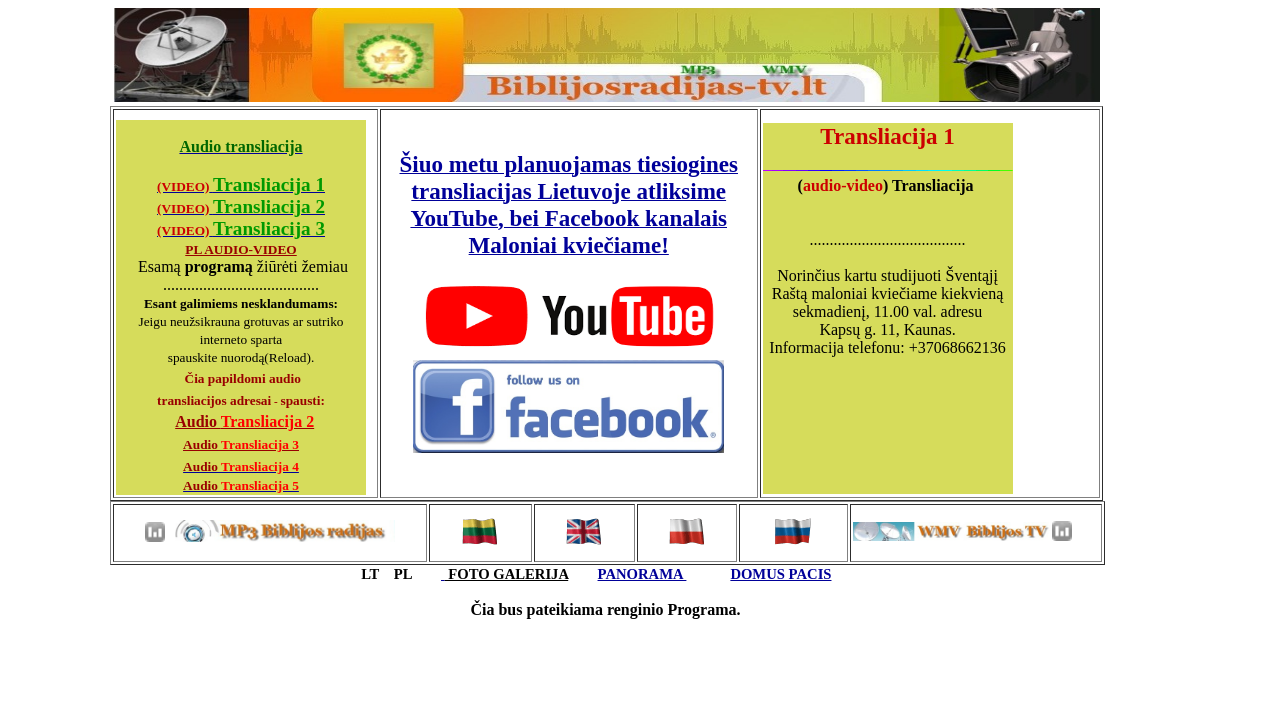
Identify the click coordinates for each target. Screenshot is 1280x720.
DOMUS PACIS (780, 574)
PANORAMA (642, 574)
